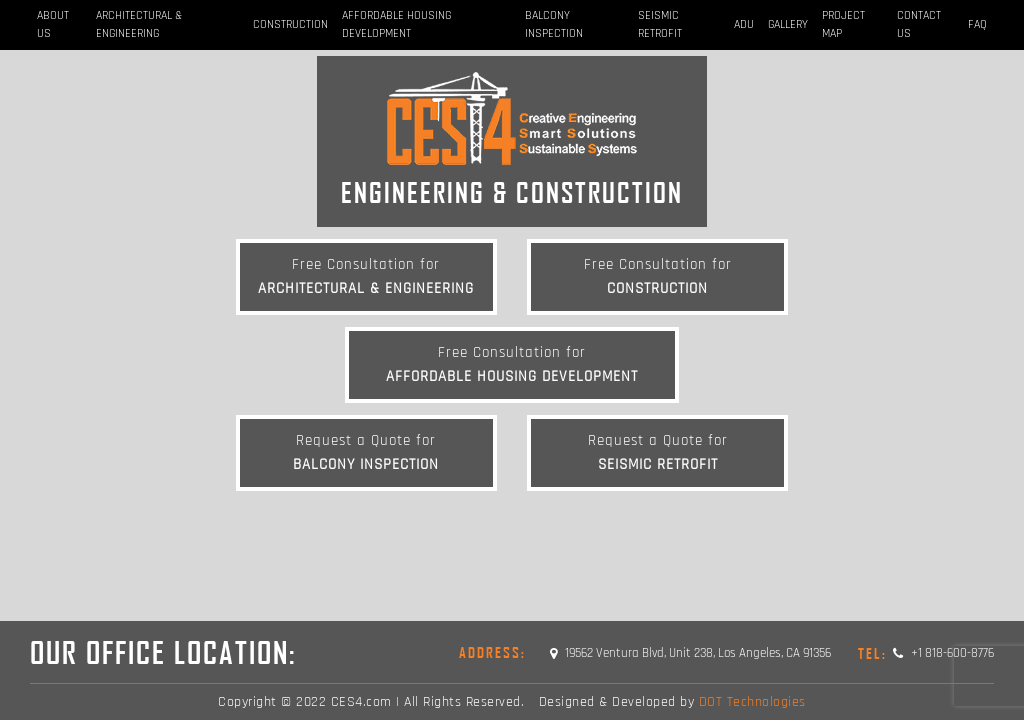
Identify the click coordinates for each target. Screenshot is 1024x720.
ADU (744, 24)
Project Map (843, 24)
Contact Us (919, 24)
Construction (290, 24)
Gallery (788, 24)
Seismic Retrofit (660, 24)
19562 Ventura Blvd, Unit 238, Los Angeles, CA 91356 (690, 653)
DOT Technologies (752, 702)
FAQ (977, 24)
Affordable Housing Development (396, 24)
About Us (53, 24)
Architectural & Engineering (139, 24)
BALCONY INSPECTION (554, 24)
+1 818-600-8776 (926, 653)
